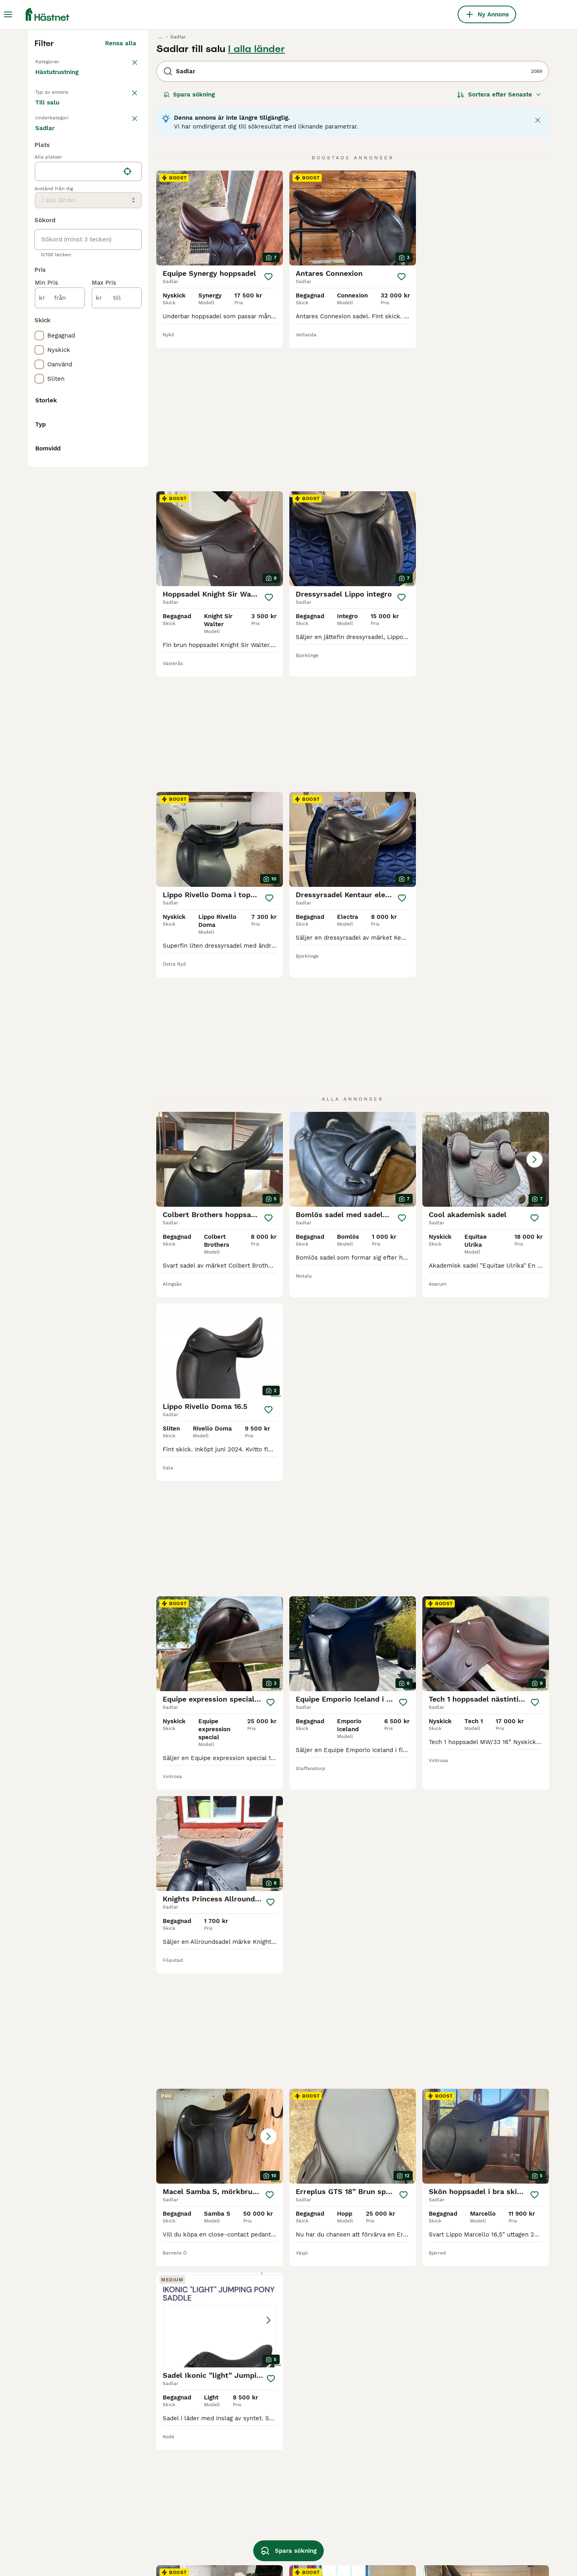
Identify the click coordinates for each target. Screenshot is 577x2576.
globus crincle (467, 2517)
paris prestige (363, 2546)
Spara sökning (189, 246)
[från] (60, 616)
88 (407, 2201)
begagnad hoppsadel (476, 2532)
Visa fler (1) (126, 902)
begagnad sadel (57, 2488)
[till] (117, 616)
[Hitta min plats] (127, 490)
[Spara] (268, 429)
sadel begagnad (366, 2532)
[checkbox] (39, 328)
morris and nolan (368, 2503)
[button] (485, 881)
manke (44, 2517)
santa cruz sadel (162, 2503)
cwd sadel (49, 2546)
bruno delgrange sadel (273, 2532)
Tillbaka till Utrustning (68, 213)
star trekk (461, 2546)
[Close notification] (537, 272)
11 (381, 2201)
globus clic (153, 2546)
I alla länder (256, 201)
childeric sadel (365, 2488)
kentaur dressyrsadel (477, 2488)
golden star (154, 2517)
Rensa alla (120, 195)
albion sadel (258, 2488)
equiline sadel (261, 2503)
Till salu (54, 264)
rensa (128, 286)
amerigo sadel (158, 2488)
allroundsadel (54, 2532)
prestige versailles (164, 2532)
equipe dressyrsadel (373, 2517)
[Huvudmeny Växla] (8, 14)
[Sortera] (499, 247)
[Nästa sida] (426, 2201)
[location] (88, 490)
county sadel (465, 2503)
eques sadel (258, 2517)
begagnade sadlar (60, 2503)
